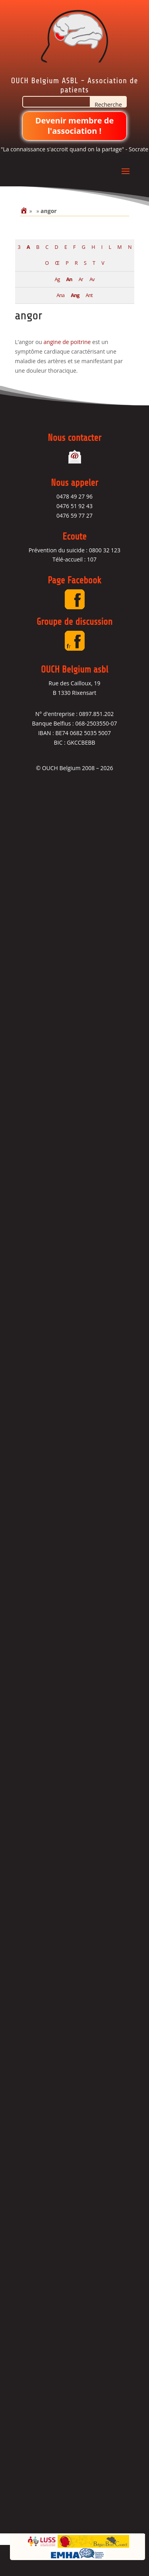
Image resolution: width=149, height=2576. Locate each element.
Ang (75, 295)
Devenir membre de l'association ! (74, 125)
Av (91, 279)
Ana (60, 295)
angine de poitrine (67, 342)
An (69, 279)
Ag (57, 279)
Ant (89, 295)
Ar (81, 279)
